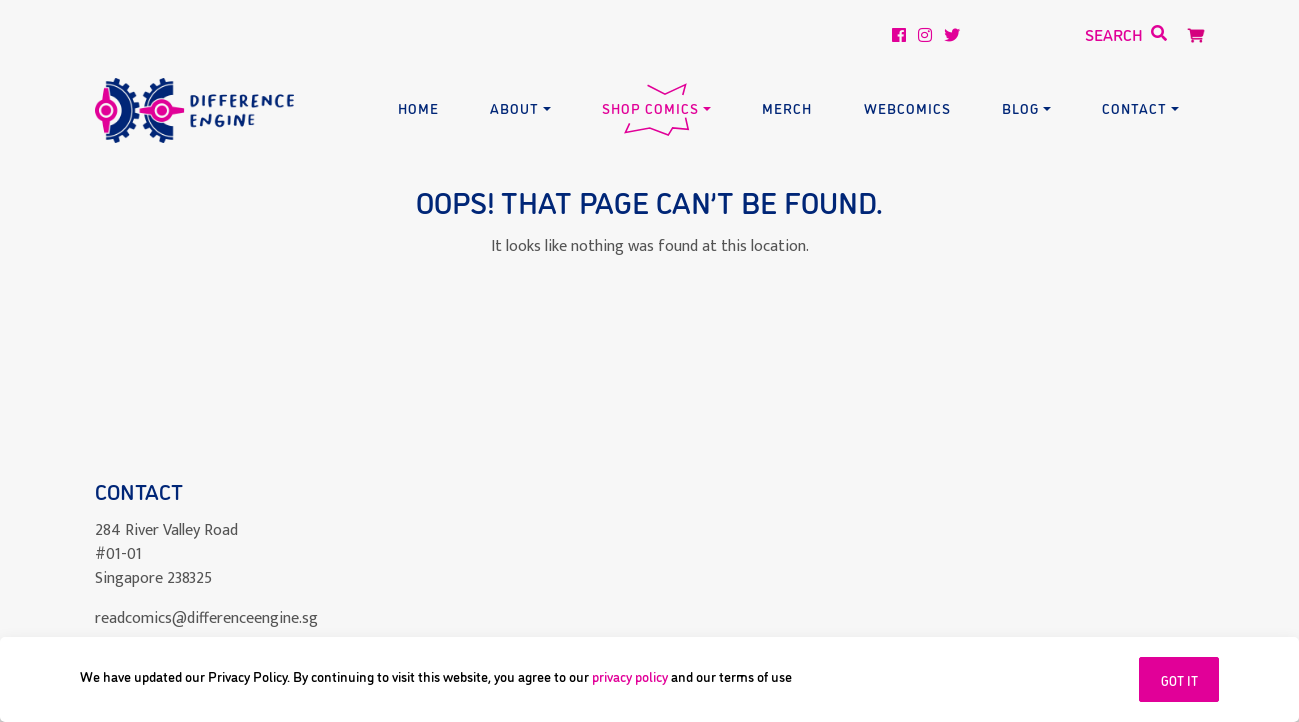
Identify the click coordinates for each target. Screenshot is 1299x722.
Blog (1020, 107)
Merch (787, 107)
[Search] (1057, 35)
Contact (1134, 107)
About (514, 107)
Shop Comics (650, 107)
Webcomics (907, 107)
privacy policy (630, 675)
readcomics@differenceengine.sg (206, 618)
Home (418, 107)
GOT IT (1179, 680)
